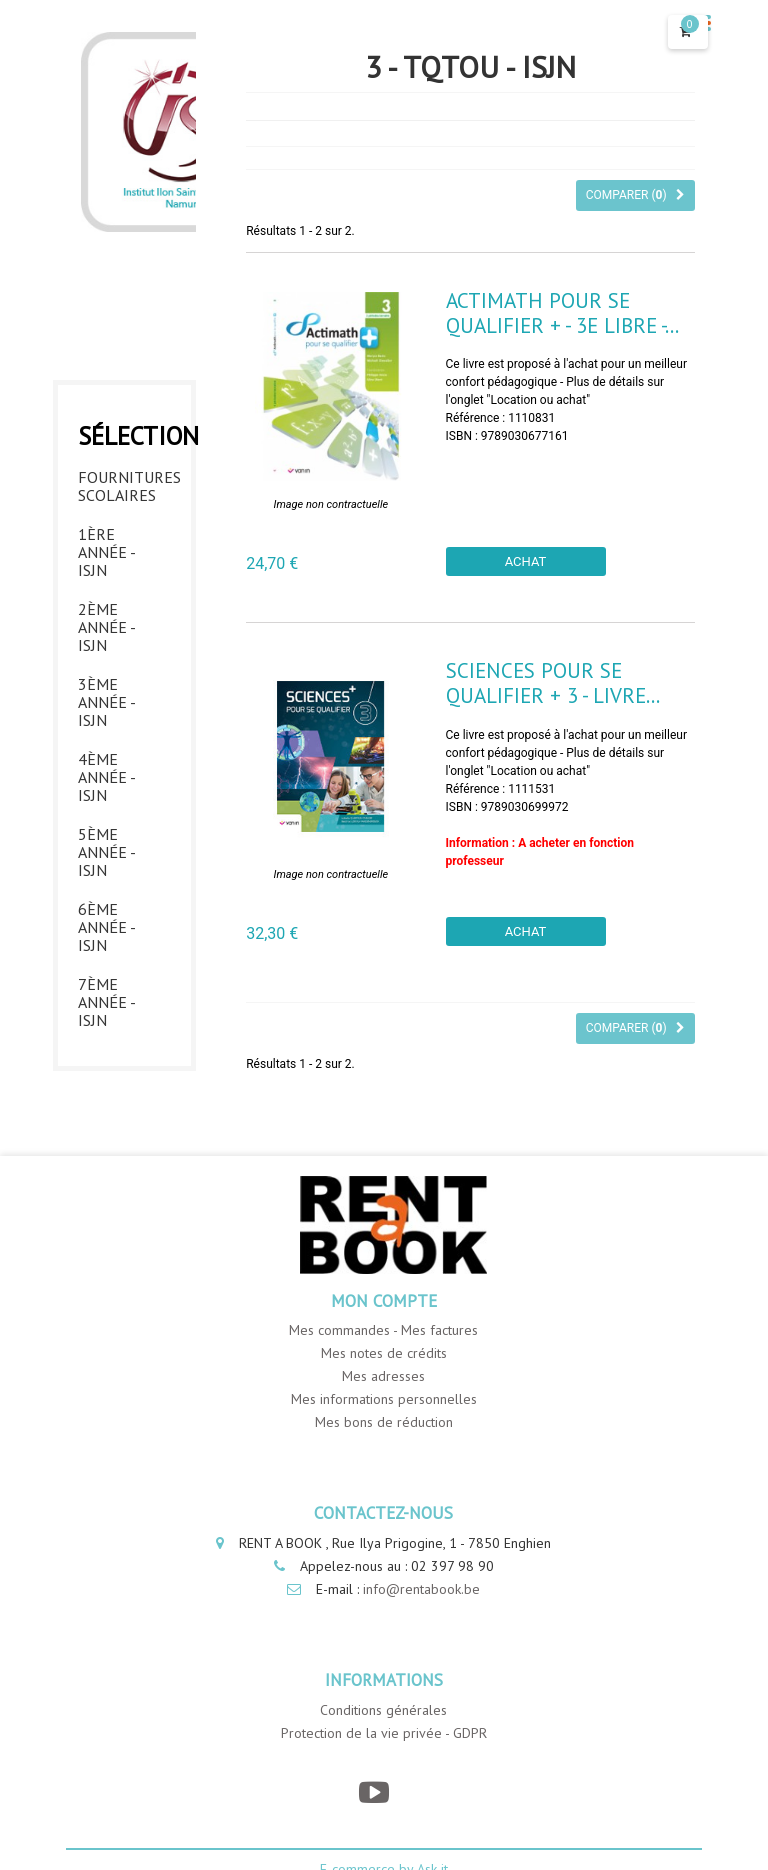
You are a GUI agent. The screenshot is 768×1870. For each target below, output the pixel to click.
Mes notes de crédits (384, 1353)
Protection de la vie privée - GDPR (384, 1733)
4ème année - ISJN (106, 777)
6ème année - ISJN (106, 927)
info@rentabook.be (421, 1589)
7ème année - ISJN (106, 1002)
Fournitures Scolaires (124, 486)
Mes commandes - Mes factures (383, 1330)
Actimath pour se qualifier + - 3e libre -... (562, 313)
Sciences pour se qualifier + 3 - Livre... (553, 683)
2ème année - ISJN (106, 627)
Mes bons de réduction (384, 1422)
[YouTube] (373, 1792)
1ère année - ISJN (106, 552)
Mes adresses (383, 1376)
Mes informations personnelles (384, 1399)
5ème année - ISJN (106, 852)
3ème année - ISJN (106, 702)
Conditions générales (383, 1710)
